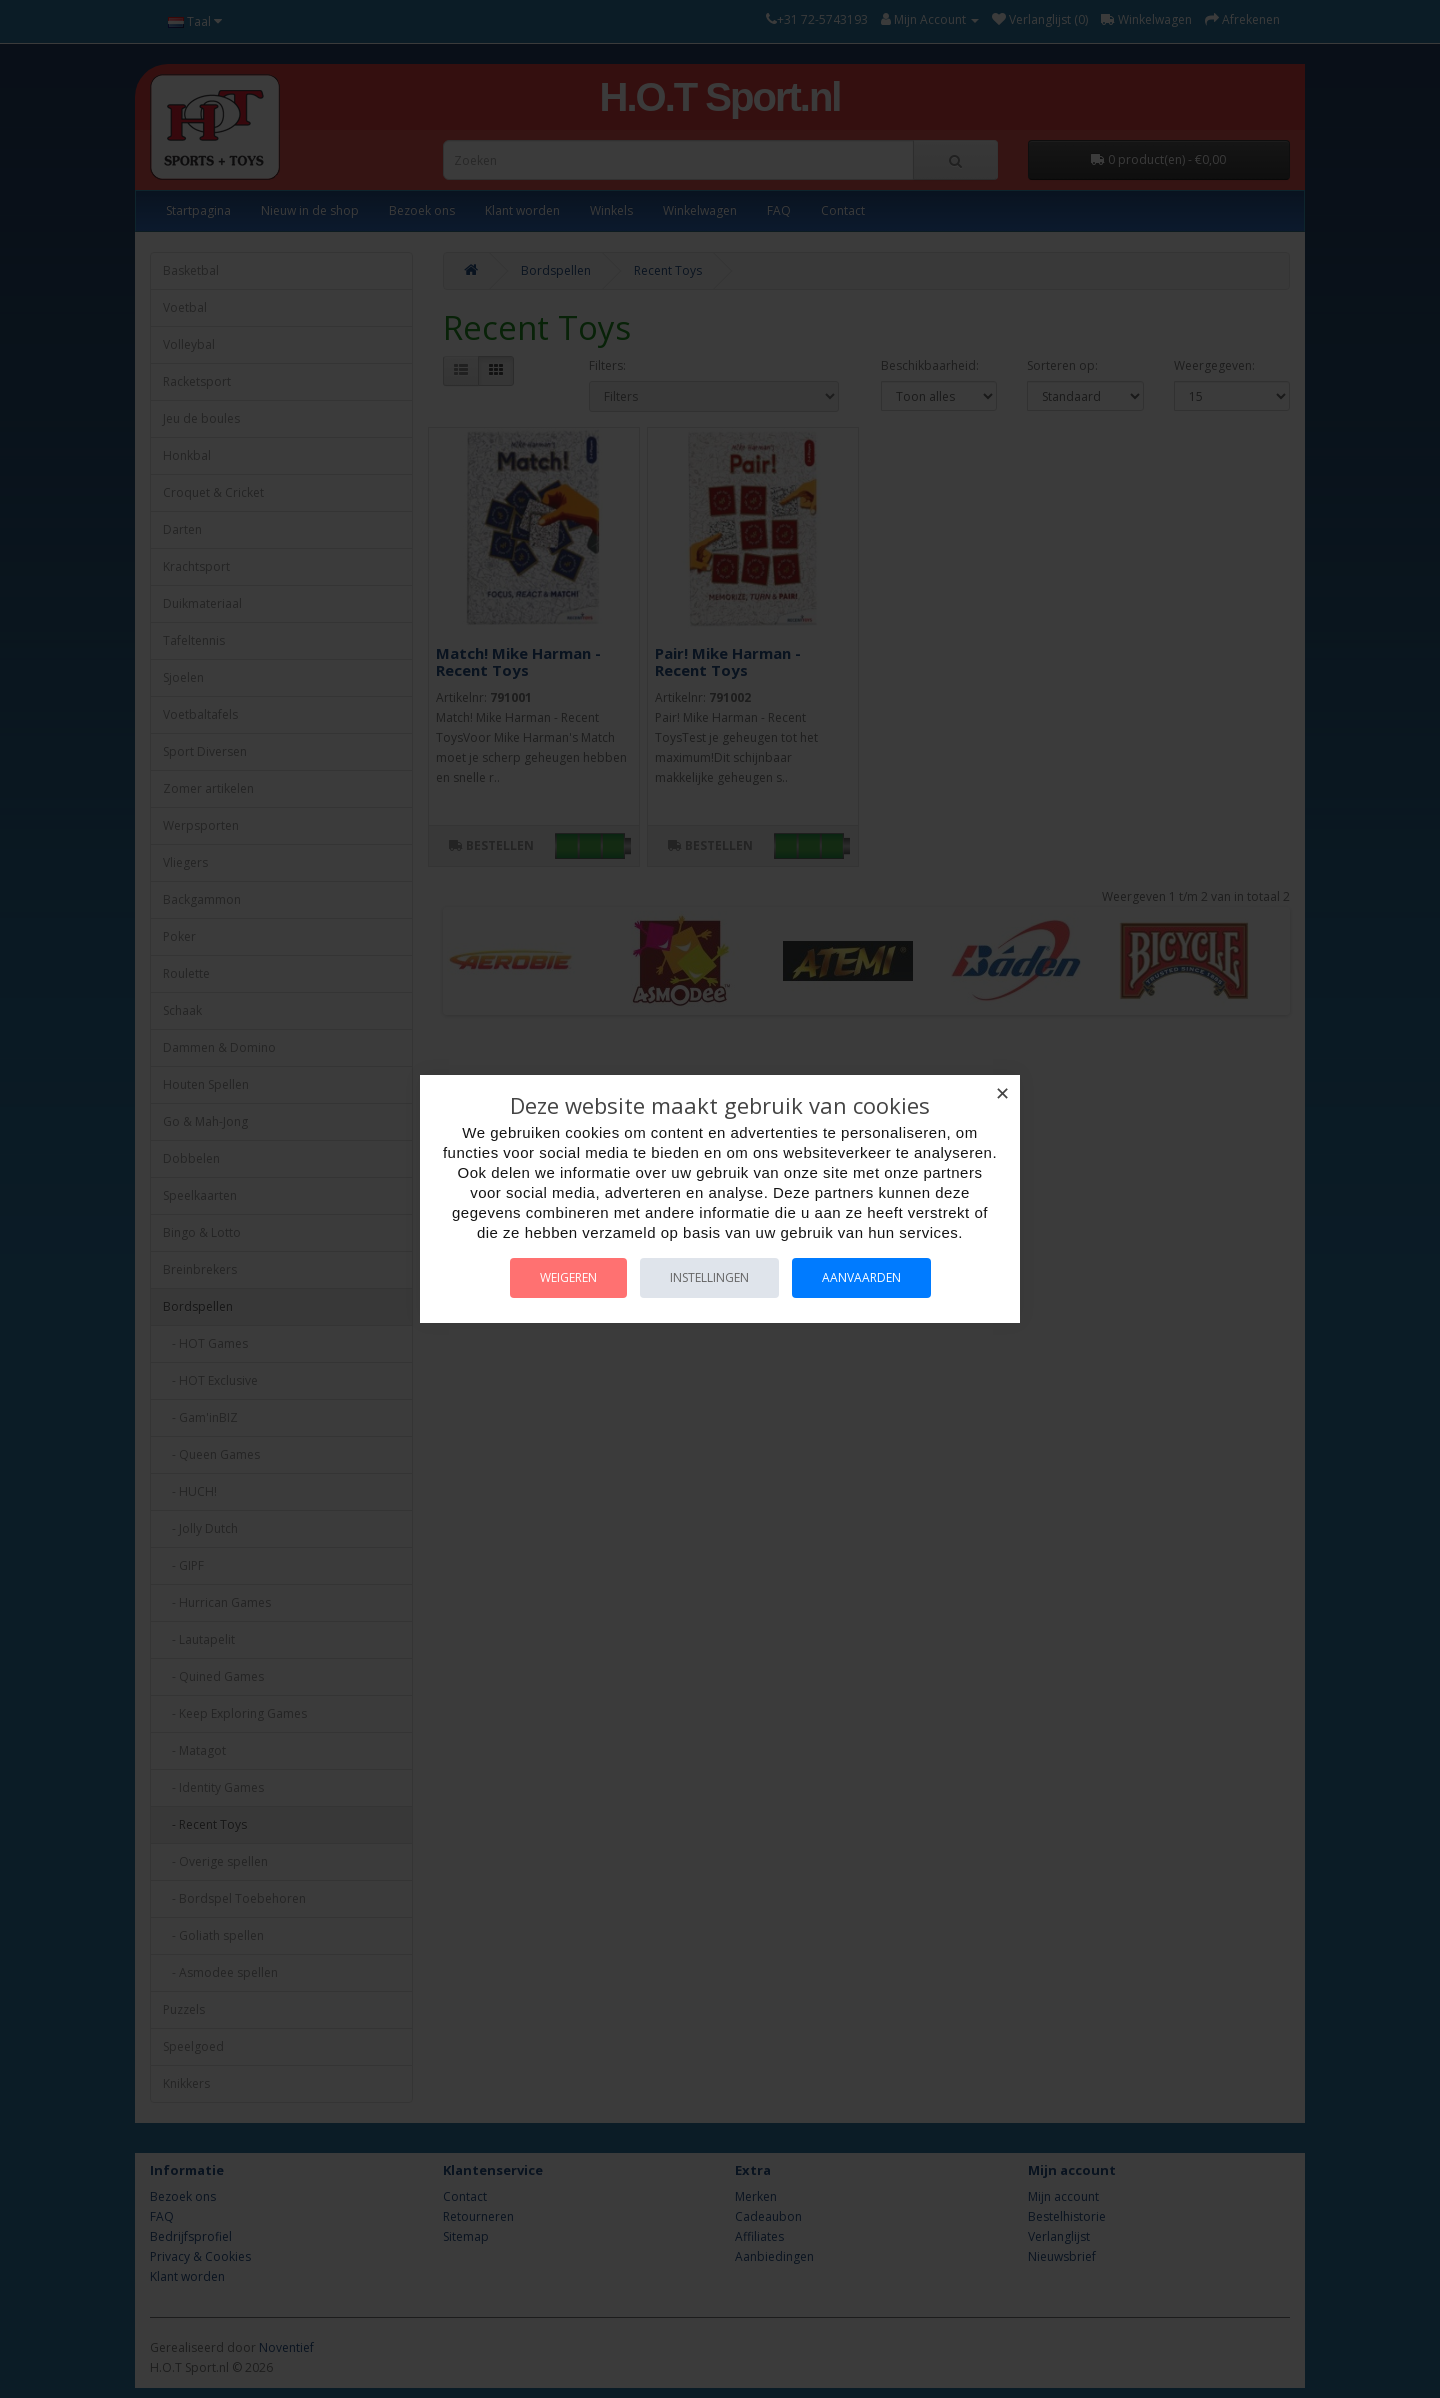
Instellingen (709, 1277)
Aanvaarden (861, 1277)
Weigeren (568, 1277)
